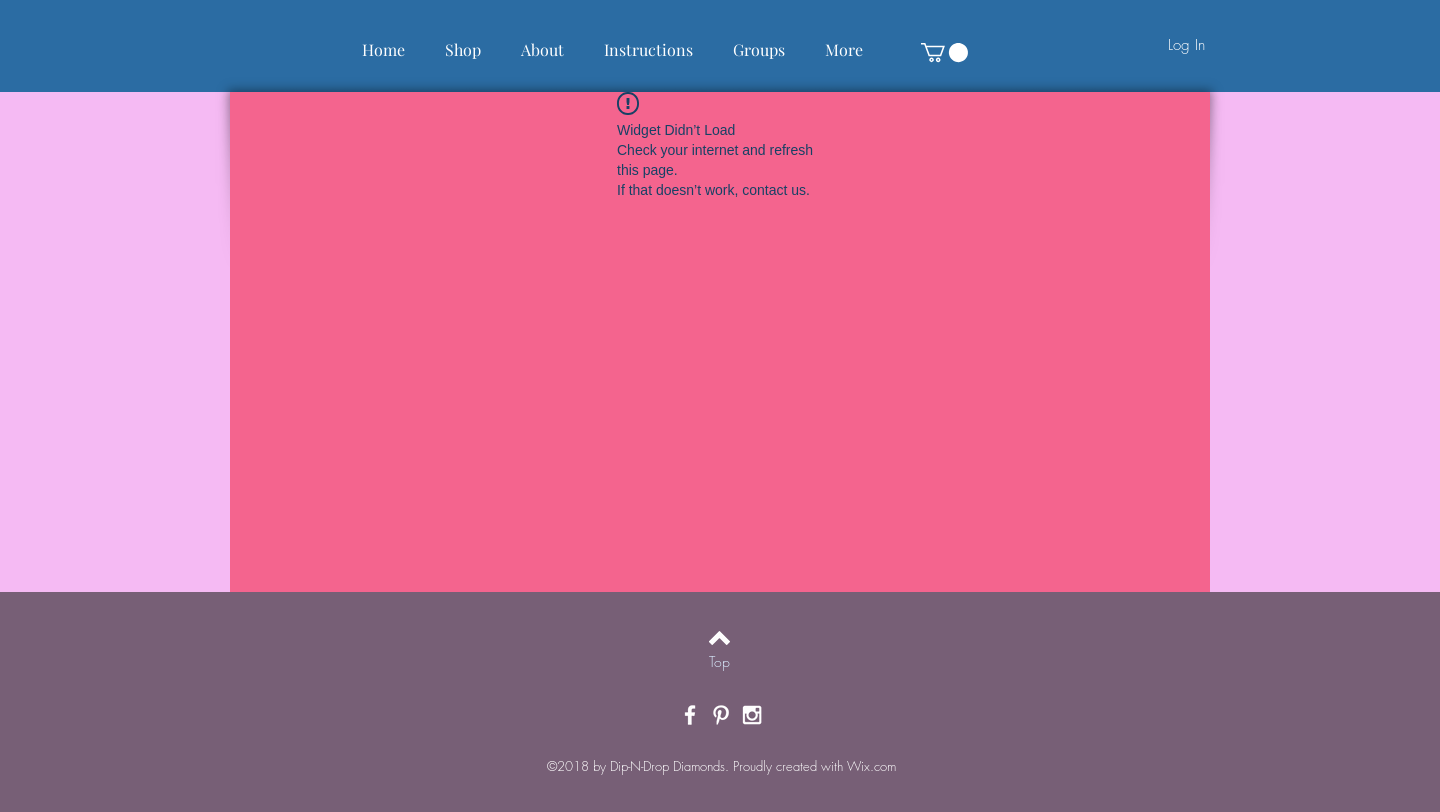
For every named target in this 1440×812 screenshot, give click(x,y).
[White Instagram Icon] (752, 715)
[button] (944, 52)
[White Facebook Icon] (690, 715)
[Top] (719, 662)
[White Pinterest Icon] (721, 715)
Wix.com (871, 766)
